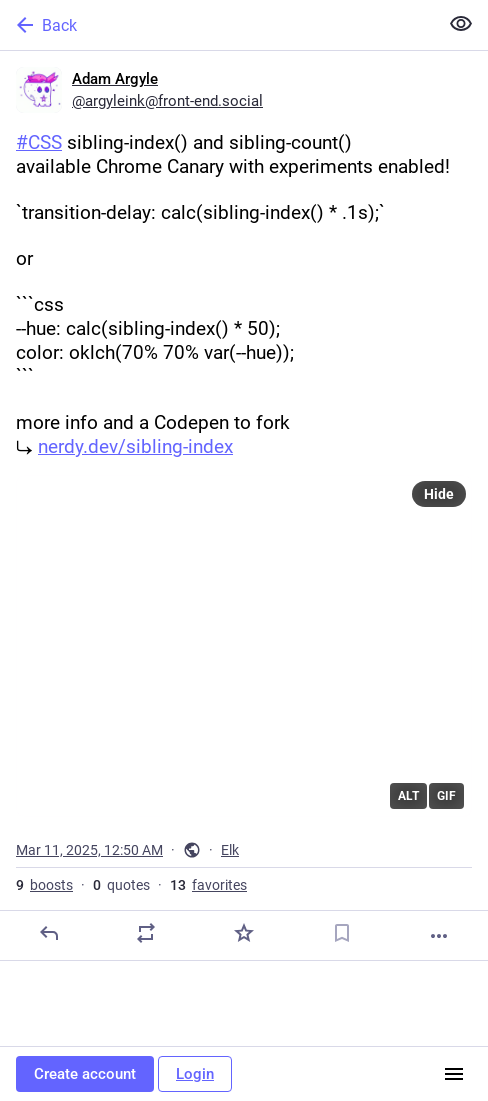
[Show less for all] (461, 24)
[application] (244, 646)
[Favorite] (244, 933)
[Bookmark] (342, 933)
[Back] (217, 25)
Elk (230, 850)
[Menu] (454, 1074)
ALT (408, 796)
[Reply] (49, 933)
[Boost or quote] (146, 933)
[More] (439, 936)
